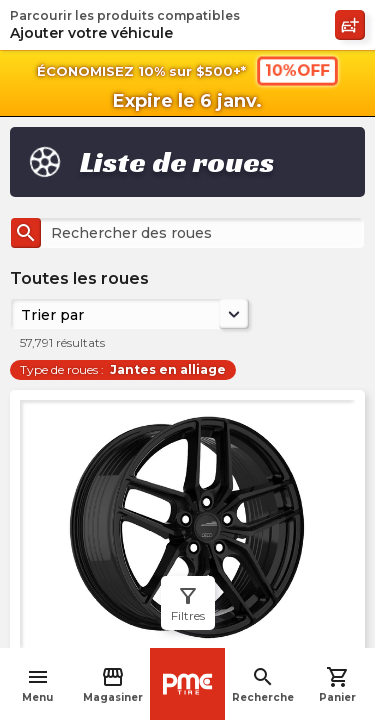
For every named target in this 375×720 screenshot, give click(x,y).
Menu (37, 684)
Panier (337, 684)
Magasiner (113, 684)
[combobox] (23, 314)
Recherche (263, 684)
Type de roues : (123, 369)
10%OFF (296, 70)
